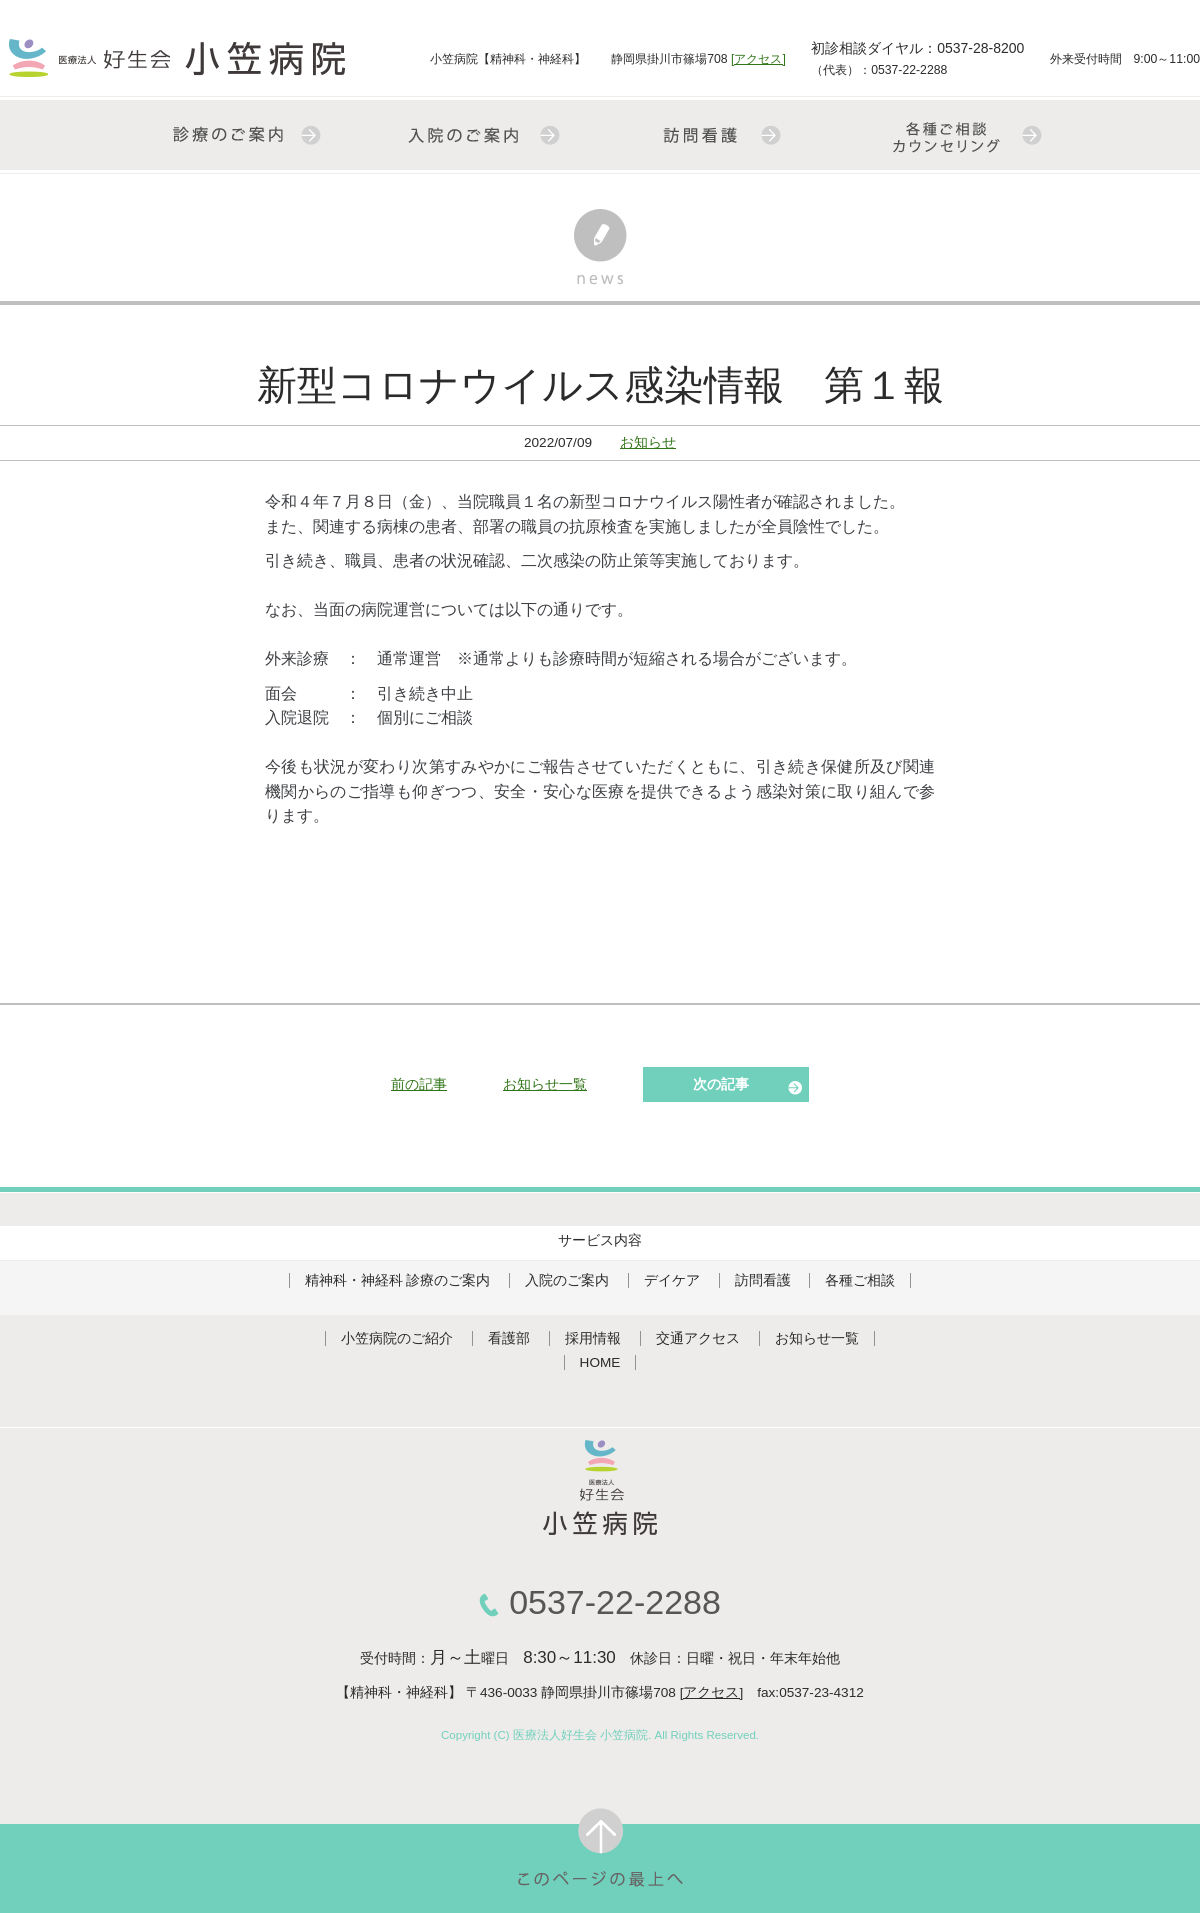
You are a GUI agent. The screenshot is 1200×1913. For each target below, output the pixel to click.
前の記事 (419, 1084)
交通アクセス (698, 1338)
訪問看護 (763, 1280)
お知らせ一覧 (545, 1084)
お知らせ (648, 442)
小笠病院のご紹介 (397, 1338)
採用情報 (593, 1338)
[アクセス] (758, 59)
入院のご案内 (567, 1280)
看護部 (509, 1338)
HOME (600, 1362)
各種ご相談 (860, 1280)
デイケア (672, 1280)
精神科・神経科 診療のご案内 (398, 1280)
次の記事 (721, 1084)
